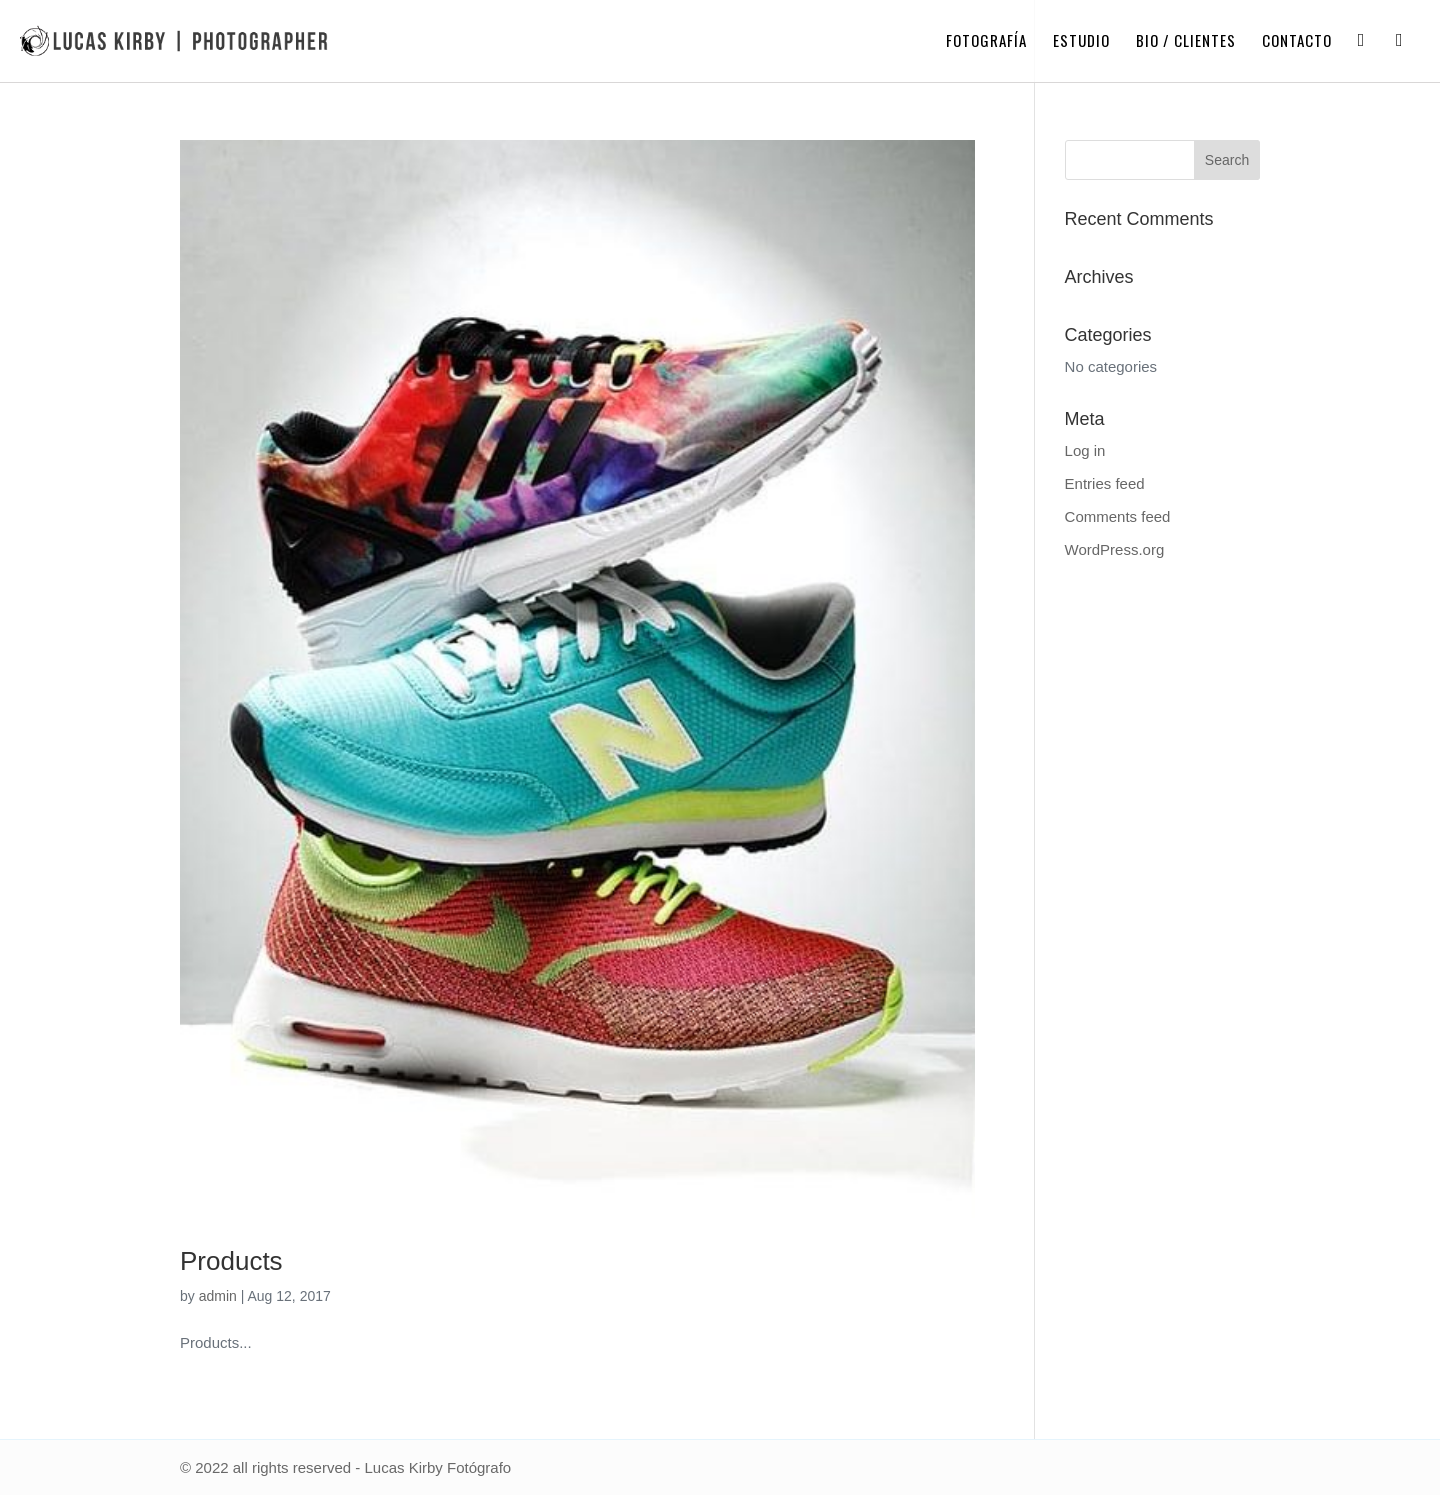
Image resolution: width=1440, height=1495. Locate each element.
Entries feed (1105, 483)
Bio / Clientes (1186, 42)
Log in (1085, 450)
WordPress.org (1115, 549)
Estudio (1081, 42)
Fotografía (986, 42)
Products (231, 1261)
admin (218, 1296)
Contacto (1297, 42)
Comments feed (1118, 516)
